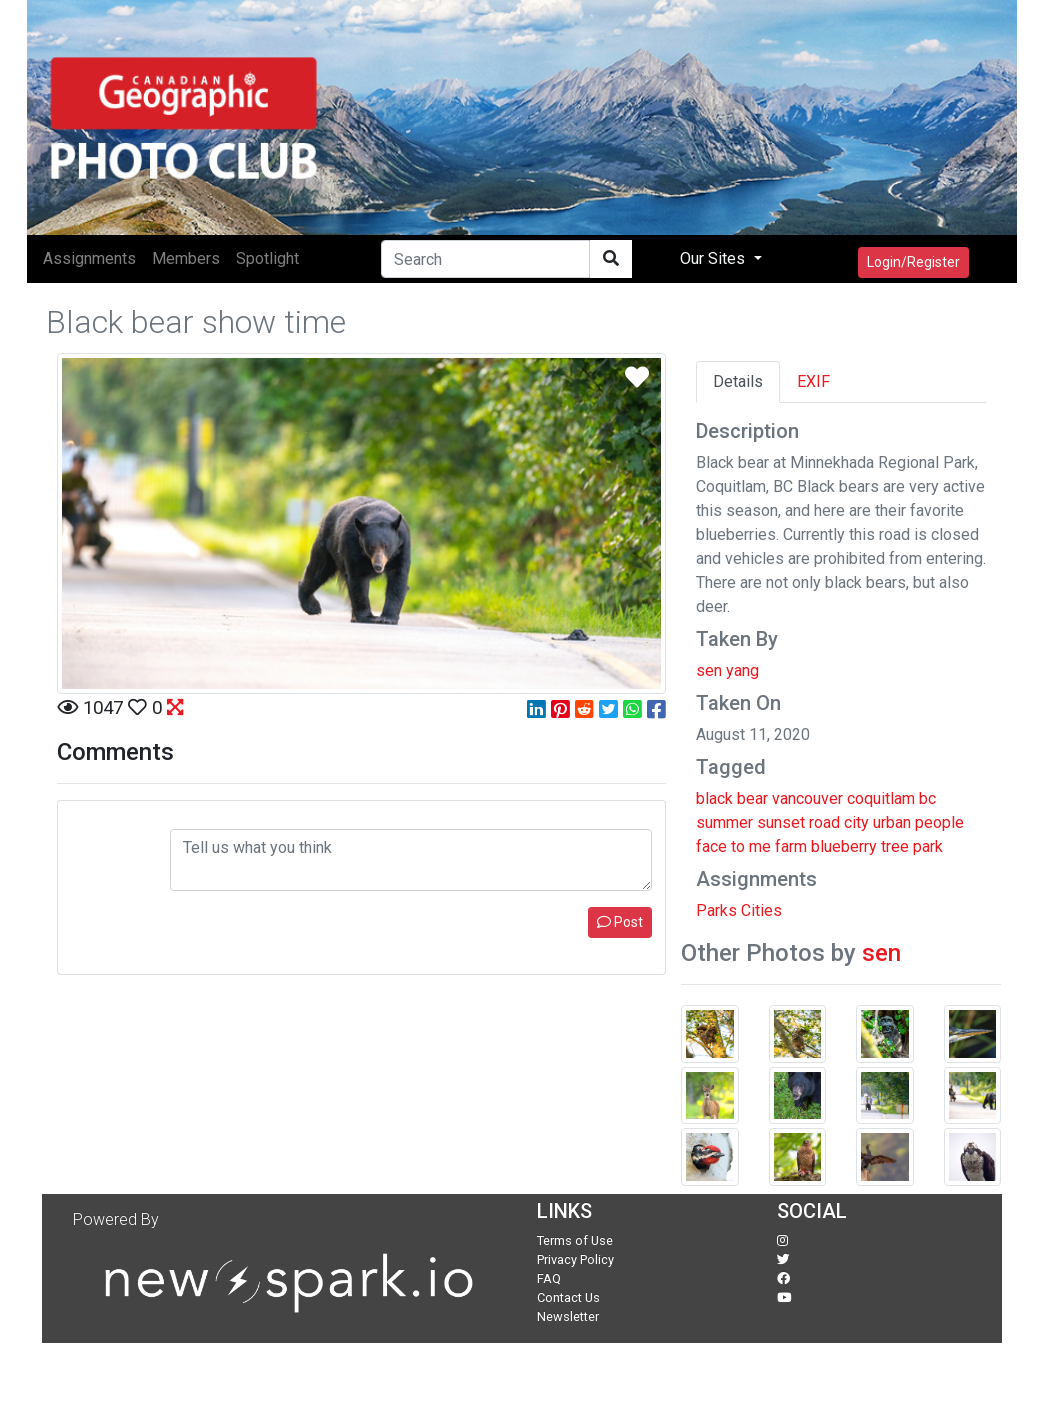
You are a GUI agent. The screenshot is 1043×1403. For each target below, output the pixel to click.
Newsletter (568, 1316)
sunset (781, 822)
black (714, 798)
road (824, 822)
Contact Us (568, 1297)
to (738, 846)
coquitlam (881, 798)
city (856, 822)
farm (791, 846)
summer (724, 822)
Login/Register (913, 262)
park (928, 846)
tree (895, 846)
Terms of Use (575, 1240)
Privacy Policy (575, 1259)
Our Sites (714, 258)
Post (620, 922)
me (760, 846)
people (939, 822)
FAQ (549, 1278)
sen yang (727, 670)
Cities (761, 910)
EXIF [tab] (813, 381)
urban (892, 822)
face (711, 846)
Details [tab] (738, 381)
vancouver (807, 798)
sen (881, 953)
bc (927, 798)
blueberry (844, 846)
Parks (716, 910)
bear (752, 798)
